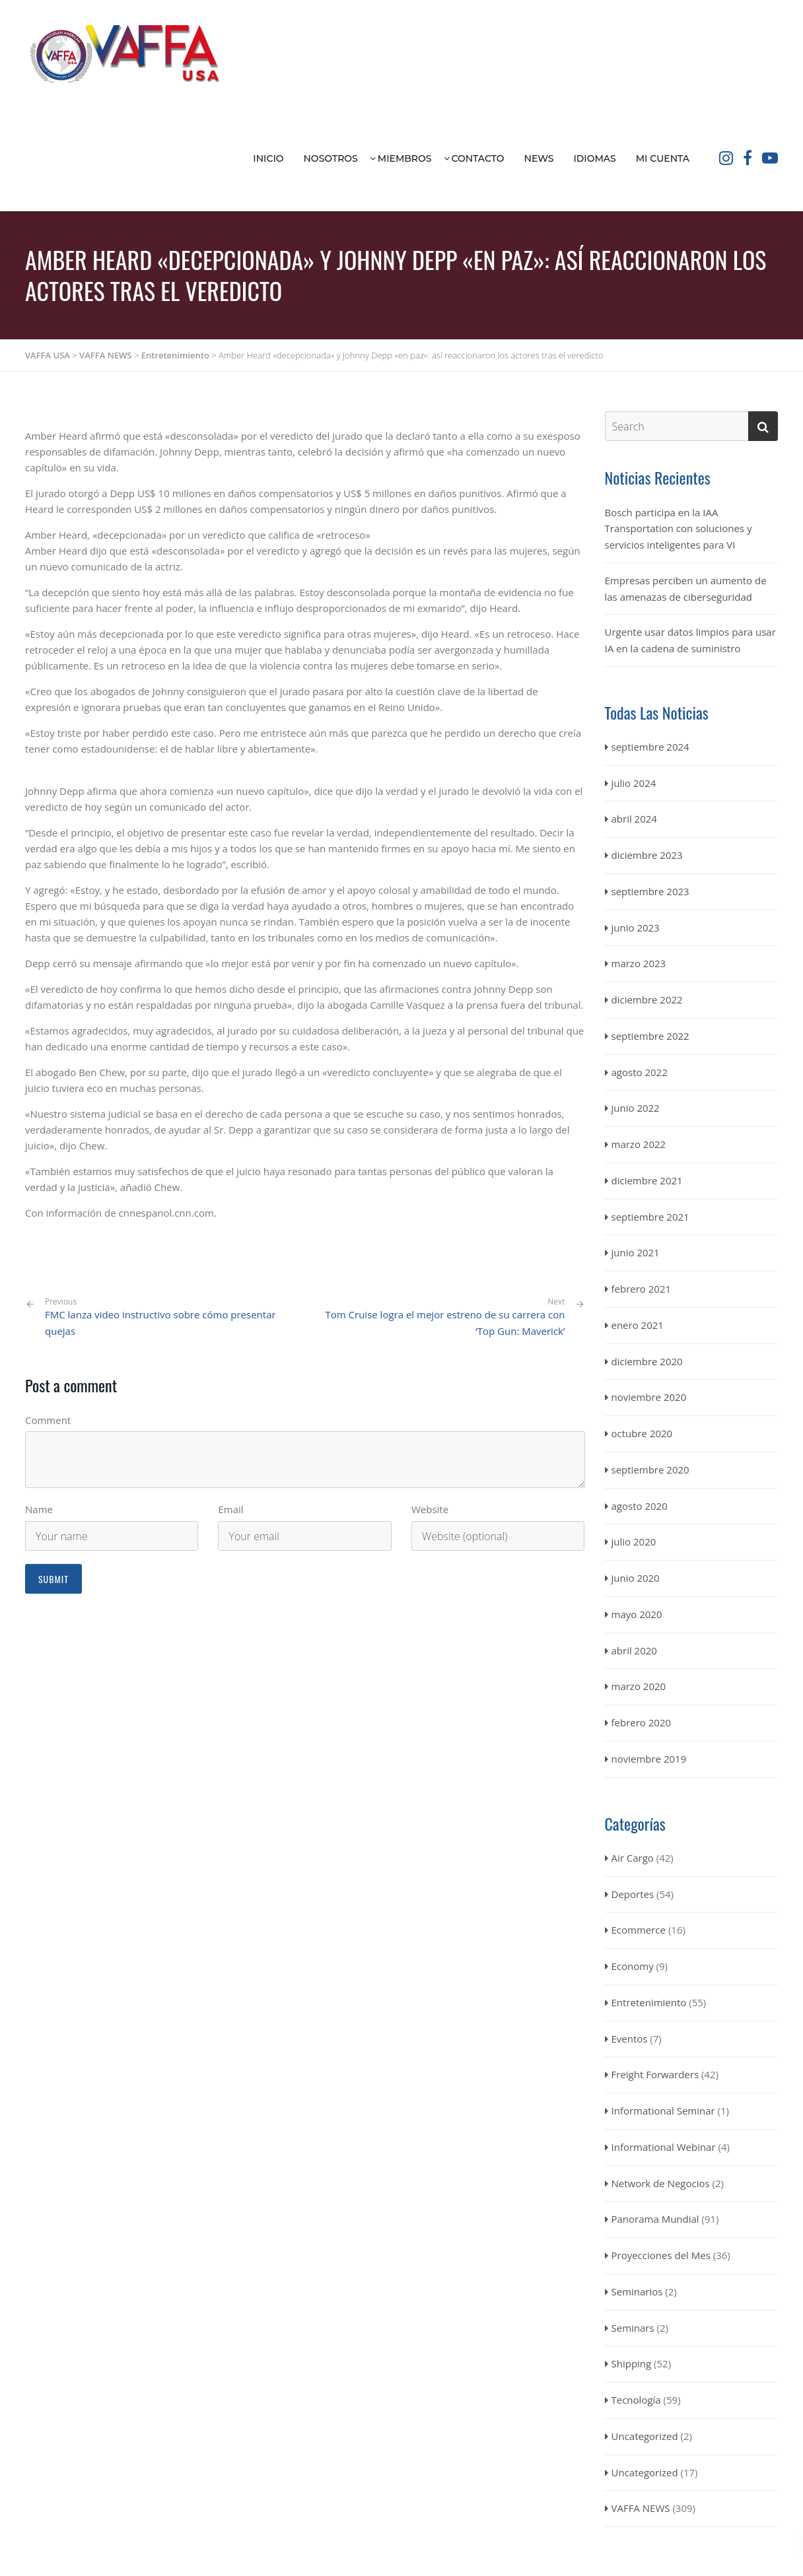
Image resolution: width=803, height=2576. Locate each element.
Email (230, 1509)
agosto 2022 (639, 1072)
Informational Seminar (663, 2110)
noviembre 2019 (649, 1758)
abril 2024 (634, 818)
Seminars (632, 2327)
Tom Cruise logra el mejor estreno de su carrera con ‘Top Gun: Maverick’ (445, 1323)
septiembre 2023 (650, 891)
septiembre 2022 (650, 1035)
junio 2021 (635, 1252)
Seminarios (637, 2291)
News (539, 158)
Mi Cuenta (662, 158)
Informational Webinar (663, 2146)
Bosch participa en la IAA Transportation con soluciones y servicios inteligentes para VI (678, 529)
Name (39, 1509)
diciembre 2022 (647, 999)
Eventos (629, 2038)
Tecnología (636, 2399)
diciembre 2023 (647, 855)
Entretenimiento (649, 2002)
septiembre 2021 (650, 1216)
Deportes (632, 1894)
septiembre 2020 (650, 1469)
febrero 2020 (641, 1722)
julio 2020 (633, 1541)
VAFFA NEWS (640, 2508)
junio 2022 (635, 1107)
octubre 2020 (642, 1433)
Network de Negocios (660, 2183)
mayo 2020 (636, 1614)
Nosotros (331, 158)
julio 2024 (633, 783)
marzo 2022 (638, 1144)
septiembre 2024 (650, 746)
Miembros (405, 158)
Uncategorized (644, 2436)
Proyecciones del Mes (661, 2255)
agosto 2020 (639, 1505)
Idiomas (594, 158)
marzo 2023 (638, 963)
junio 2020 (635, 1577)
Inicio (268, 158)
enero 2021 (637, 1325)
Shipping (631, 2363)
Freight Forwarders (655, 2074)
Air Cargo (632, 1857)
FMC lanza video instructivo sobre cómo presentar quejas (170, 1317)
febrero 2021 (641, 1288)
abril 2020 (634, 1650)
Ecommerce (638, 1929)
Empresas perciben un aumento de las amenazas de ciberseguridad (686, 588)
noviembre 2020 (649, 1397)
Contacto (478, 158)
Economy (632, 1966)
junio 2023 (635, 927)
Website (429, 1509)
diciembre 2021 (647, 1180)
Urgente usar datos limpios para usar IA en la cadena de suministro (690, 640)
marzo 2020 (638, 1686)
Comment (48, 1420)
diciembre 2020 (647, 1361)
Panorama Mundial (655, 2218)
